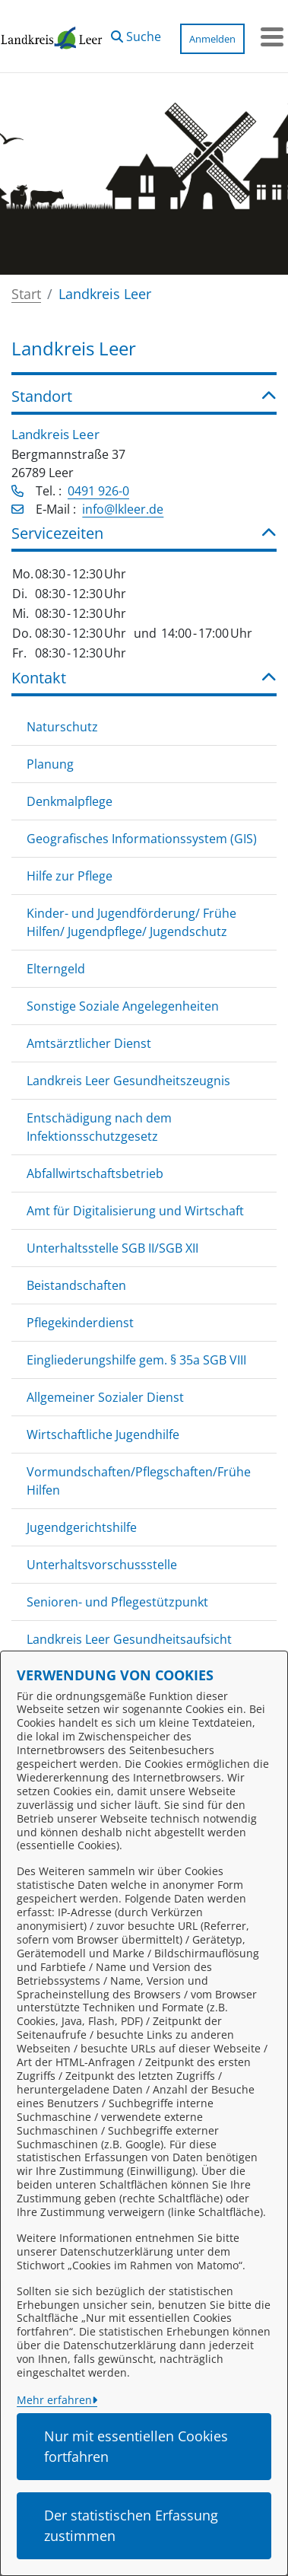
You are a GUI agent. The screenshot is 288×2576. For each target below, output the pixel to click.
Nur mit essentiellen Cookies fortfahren (136, 2446)
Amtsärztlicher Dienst (89, 1043)
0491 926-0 (98, 490)
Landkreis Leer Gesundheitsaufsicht (129, 1639)
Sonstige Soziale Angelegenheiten (123, 1006)
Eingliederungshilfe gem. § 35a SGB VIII (136, 1360)
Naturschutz (62, 726)
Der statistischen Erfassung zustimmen (131, 2525)
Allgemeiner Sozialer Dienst (105, 1397)
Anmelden (212, 39)
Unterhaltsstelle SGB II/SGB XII (112, 1248)
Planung (50, 764)
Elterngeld (56, 968)
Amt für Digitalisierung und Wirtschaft (135, 1210)
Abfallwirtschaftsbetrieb (95, 1173)
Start (26, 294)
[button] (136, 32)
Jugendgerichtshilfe (82, 1527)
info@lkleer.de (122, 509)
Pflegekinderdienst (80, 1322)
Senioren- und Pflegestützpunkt (117, 1602)
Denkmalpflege (69, 801)
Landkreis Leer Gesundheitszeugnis (128, 1080)
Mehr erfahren (54, 2400)
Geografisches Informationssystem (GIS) (142, 838)
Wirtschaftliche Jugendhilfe (103, 1434)
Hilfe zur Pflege (69, 876)
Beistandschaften (76, 1285)
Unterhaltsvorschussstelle (102, 1564)
